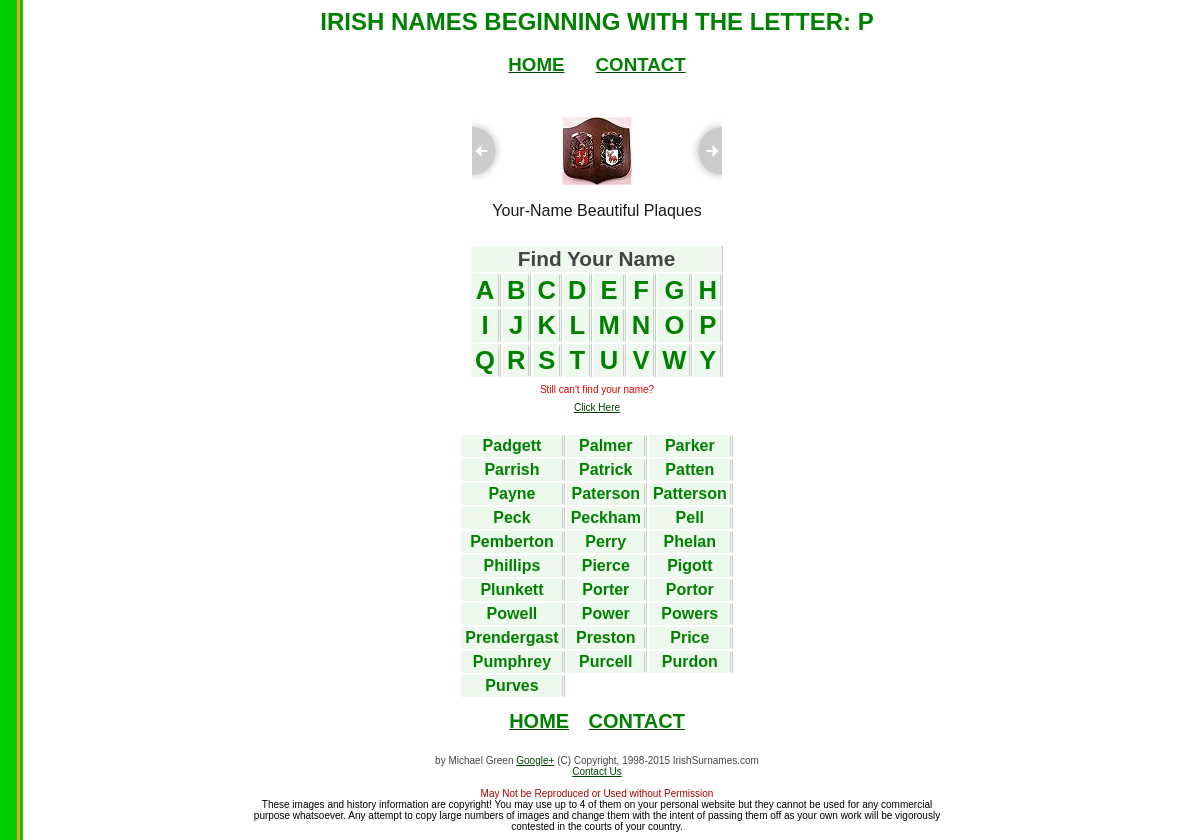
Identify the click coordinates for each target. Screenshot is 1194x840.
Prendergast (511, 637)
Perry (605, 541)
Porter (605, 589)
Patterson (690, 493)
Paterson (606, 493)
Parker (690, 445)
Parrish (511, 469)
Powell (512, 613)
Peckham (606, 517)
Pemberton (512, 541)
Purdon (690, 661)
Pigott (689, 565)
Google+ (535, 760)
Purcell (605, 661)
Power (606, 613)
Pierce (606, 565)
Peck (511, 517)
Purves (511, 685)
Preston (606, 637)
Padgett (512, 445)
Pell (690, 517)
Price (689, 637)
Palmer (605, 445)
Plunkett (511, 589)
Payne (511, 493)
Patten (689, 469)
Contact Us (596, 771)
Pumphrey (512, 661)
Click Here (597, 407)
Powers (689, 613)
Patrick (605, 469)
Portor (690, 589)
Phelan (690, 541)
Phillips (512, 565)
